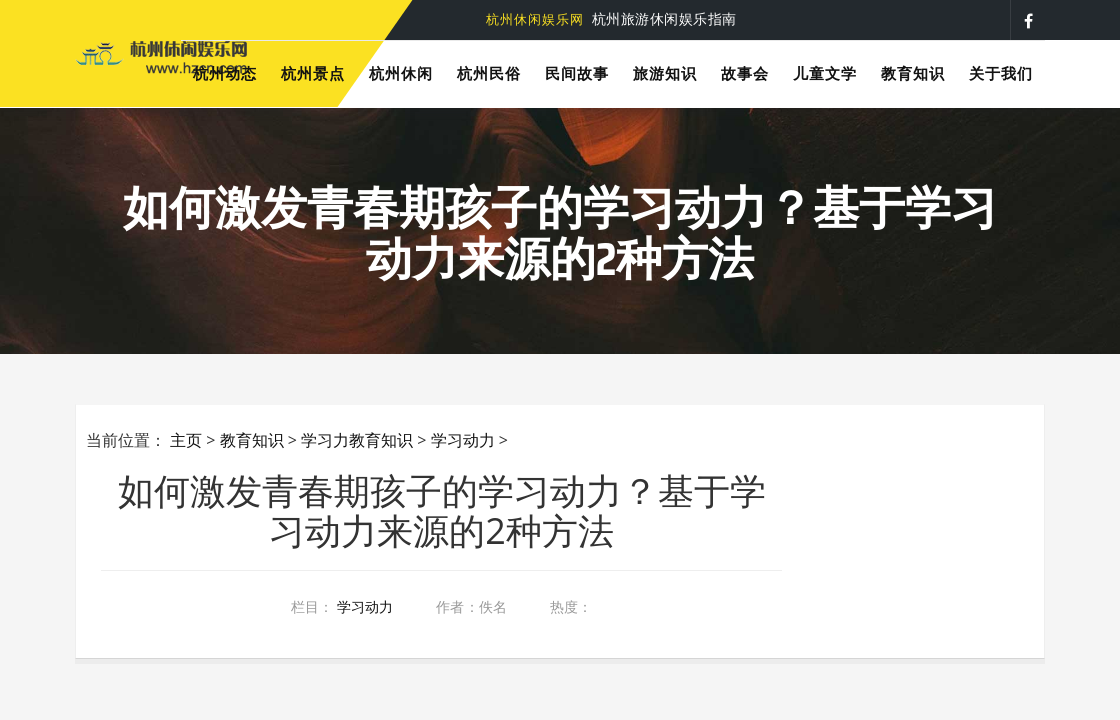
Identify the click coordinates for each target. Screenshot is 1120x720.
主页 (186, 440)
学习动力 (463, 440)
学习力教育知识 (357, 440)
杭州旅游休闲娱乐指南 (611, 19)
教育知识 (252, 440)
